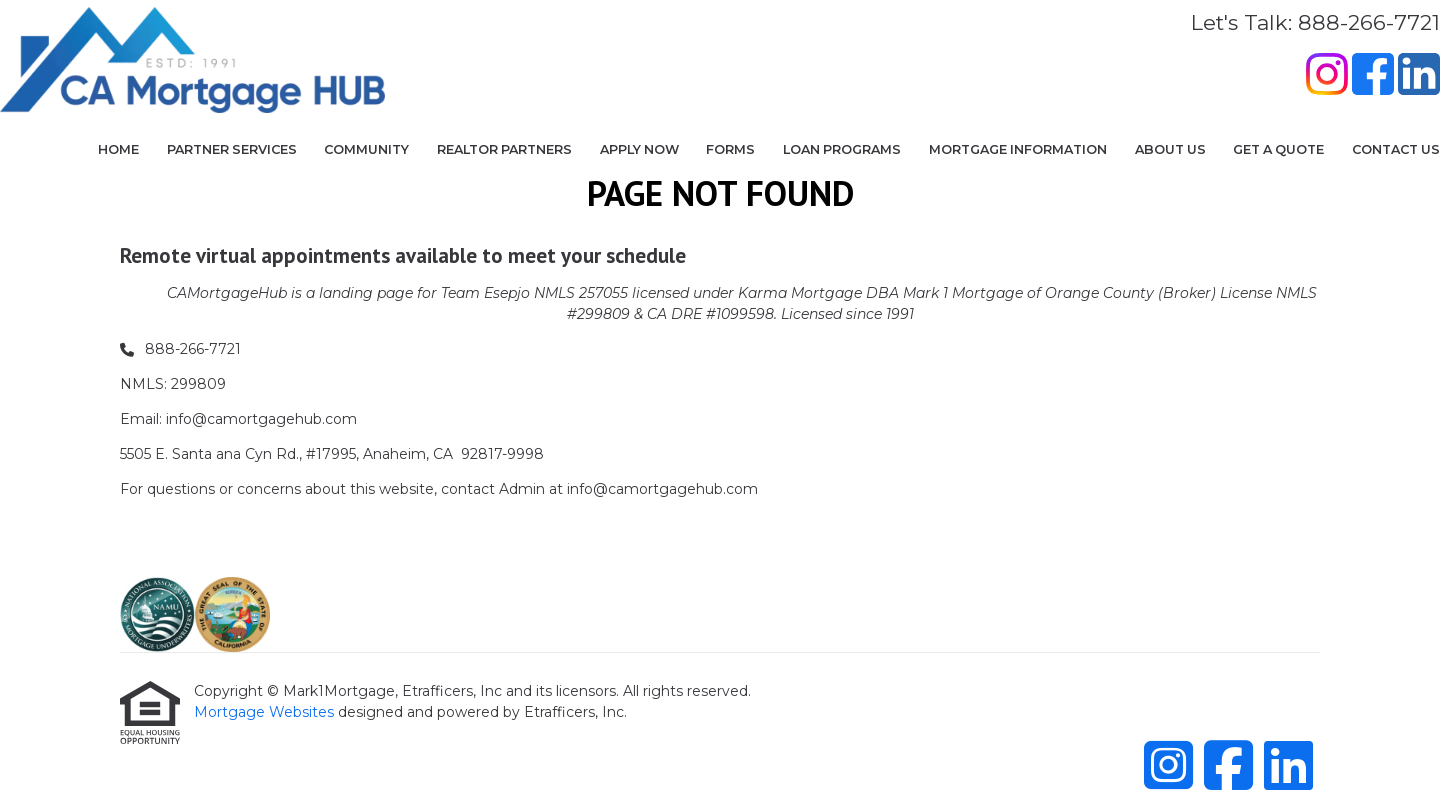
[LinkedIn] (1419, 77)
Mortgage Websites (266, 712)
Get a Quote (1278, 149)
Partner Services (232, 149)
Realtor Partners (504, 149)
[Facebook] (1373, 77)
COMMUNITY (366, 149)
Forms (730, 149)
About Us (1170, 149)
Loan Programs (842, 149)
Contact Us (1396, 149)
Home (118, 149)
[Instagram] (1327, 77)
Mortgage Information (1018, 149)
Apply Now (639, 149)
